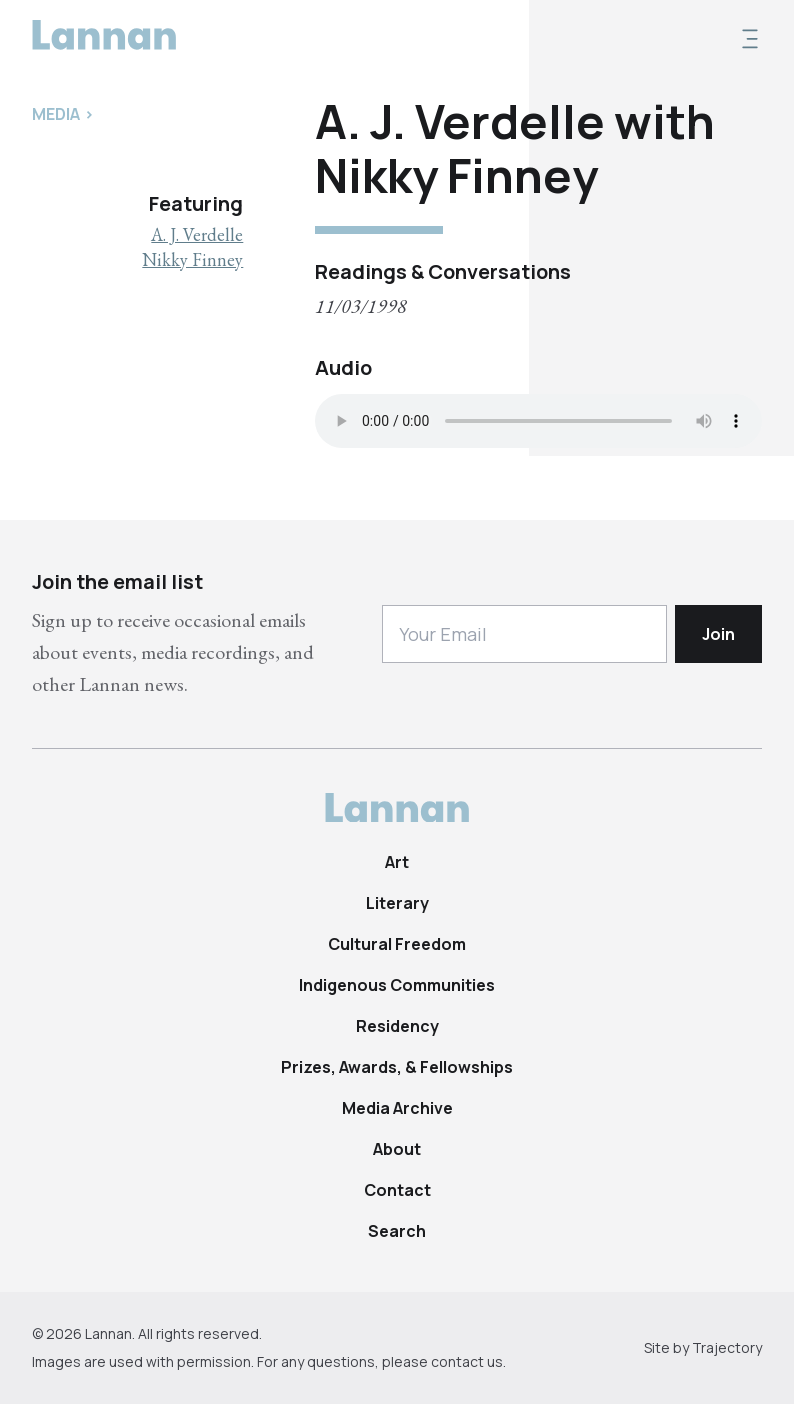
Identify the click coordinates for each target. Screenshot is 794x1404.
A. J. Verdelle (197, 234)
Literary (397, 903)
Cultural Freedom (397, 944)
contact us (467, 1361)
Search (397, 1231)
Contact (397, 1190)
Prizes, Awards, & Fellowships (397, 1067)
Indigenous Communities (397, 985)
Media (56, 114)
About (397, 1149)
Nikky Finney (192, 259)
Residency (397, 1026)
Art (397, 862)
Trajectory (727, 1347)
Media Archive (397, 1108)
